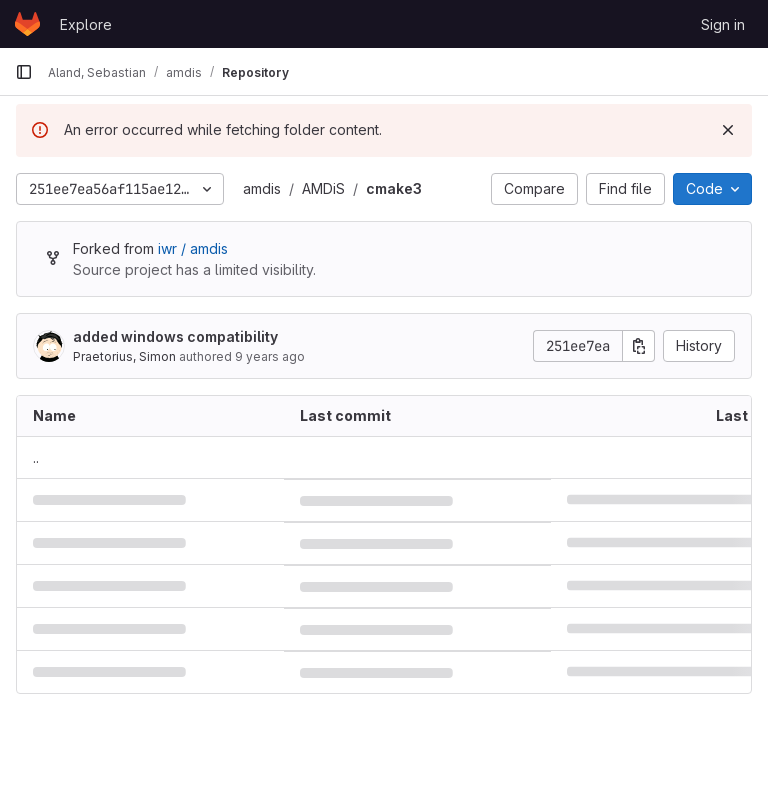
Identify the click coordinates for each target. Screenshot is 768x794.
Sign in (723, 24)
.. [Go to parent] (36, 457)
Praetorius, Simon (124, 356)
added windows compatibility (175, 336)
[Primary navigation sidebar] (24, 72)
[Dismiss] (728, 130)
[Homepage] (27, 24)
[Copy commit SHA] (639, 346)
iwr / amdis (193, 248)
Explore (86, 24)
